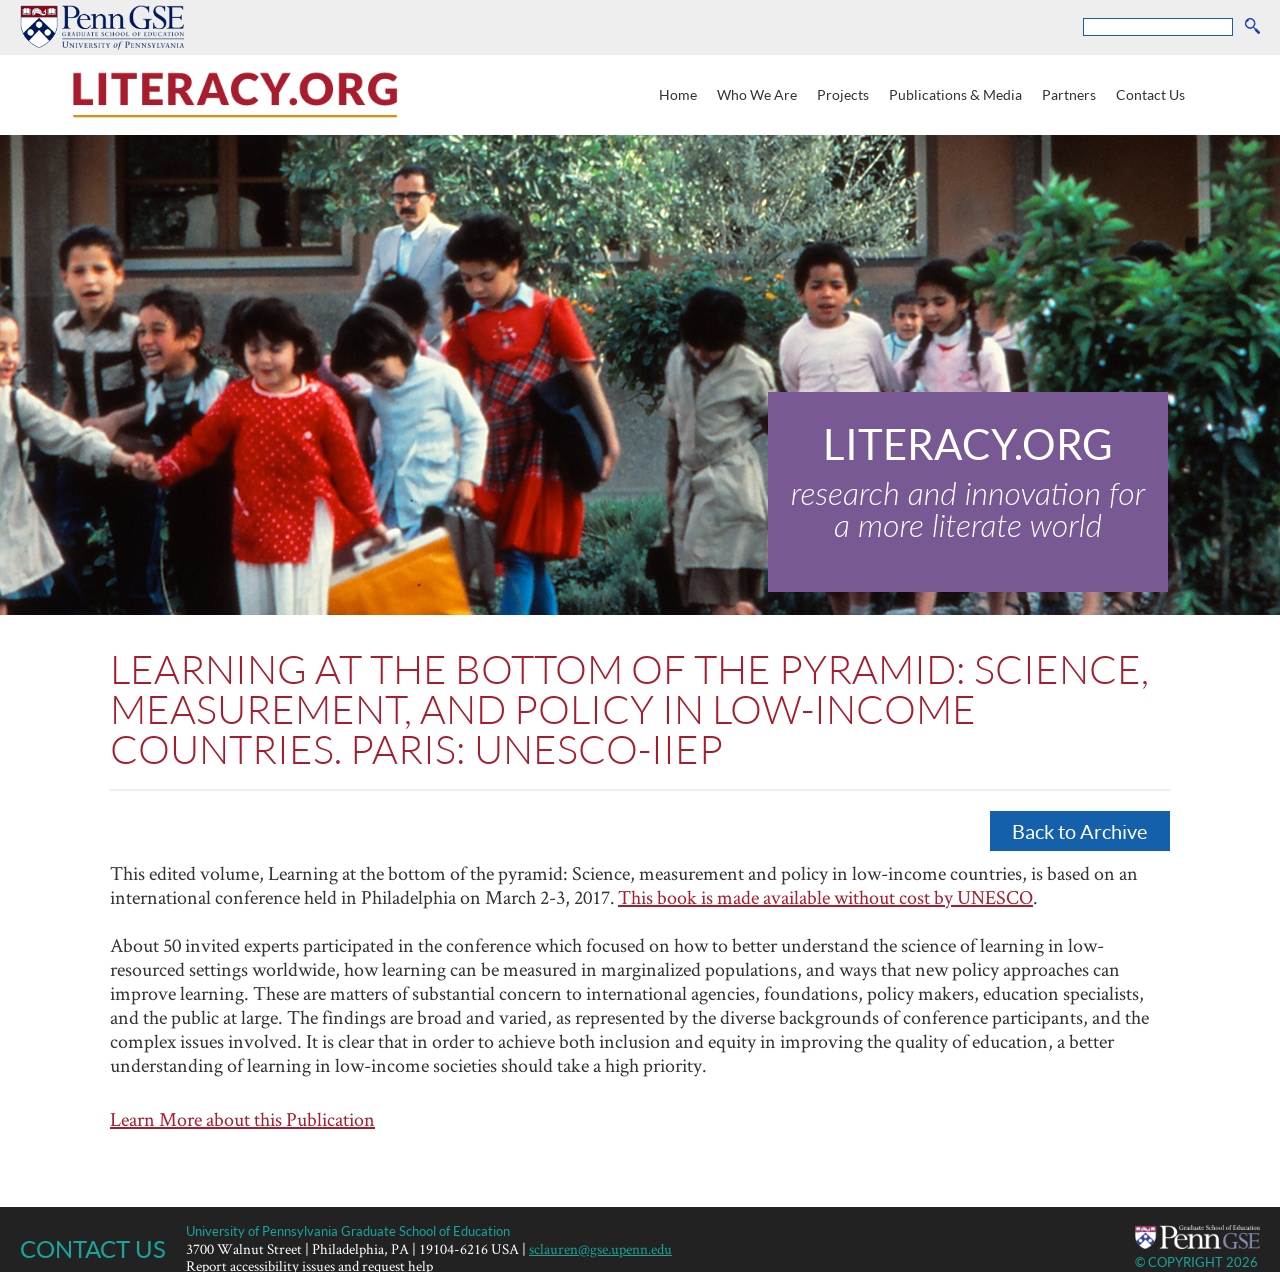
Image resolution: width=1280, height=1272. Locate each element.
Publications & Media (955, 94)
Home (678, 94)
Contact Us (1150, 94)
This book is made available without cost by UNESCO (825, 897)
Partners (1069, 94)
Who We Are (757, 94)
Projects (843, 94)
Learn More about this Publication (242, 1119)
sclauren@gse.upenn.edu (600, 1248)
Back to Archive (1079, 831)
